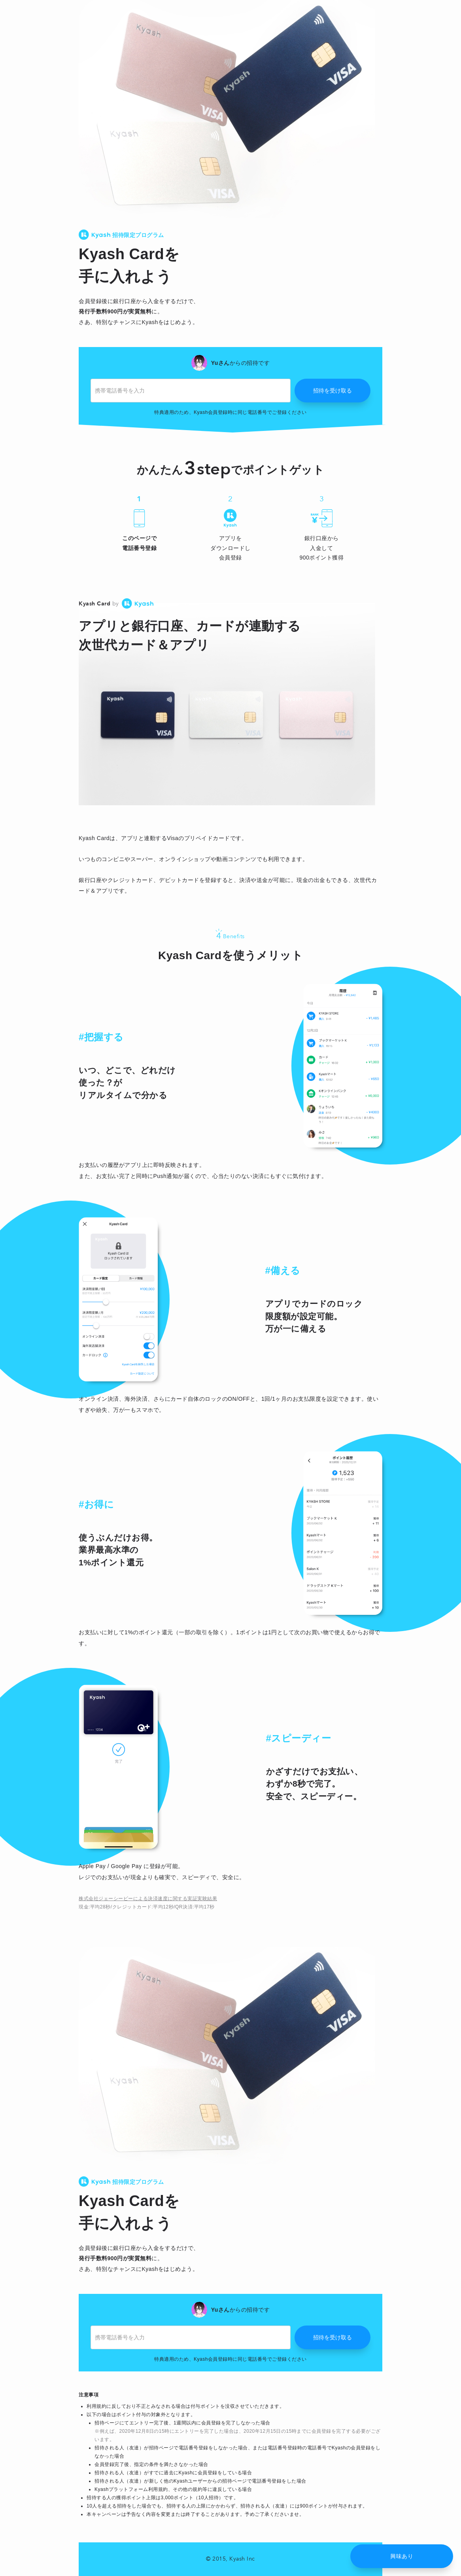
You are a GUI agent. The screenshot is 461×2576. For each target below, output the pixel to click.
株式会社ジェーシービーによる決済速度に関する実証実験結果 (148, 1898)
